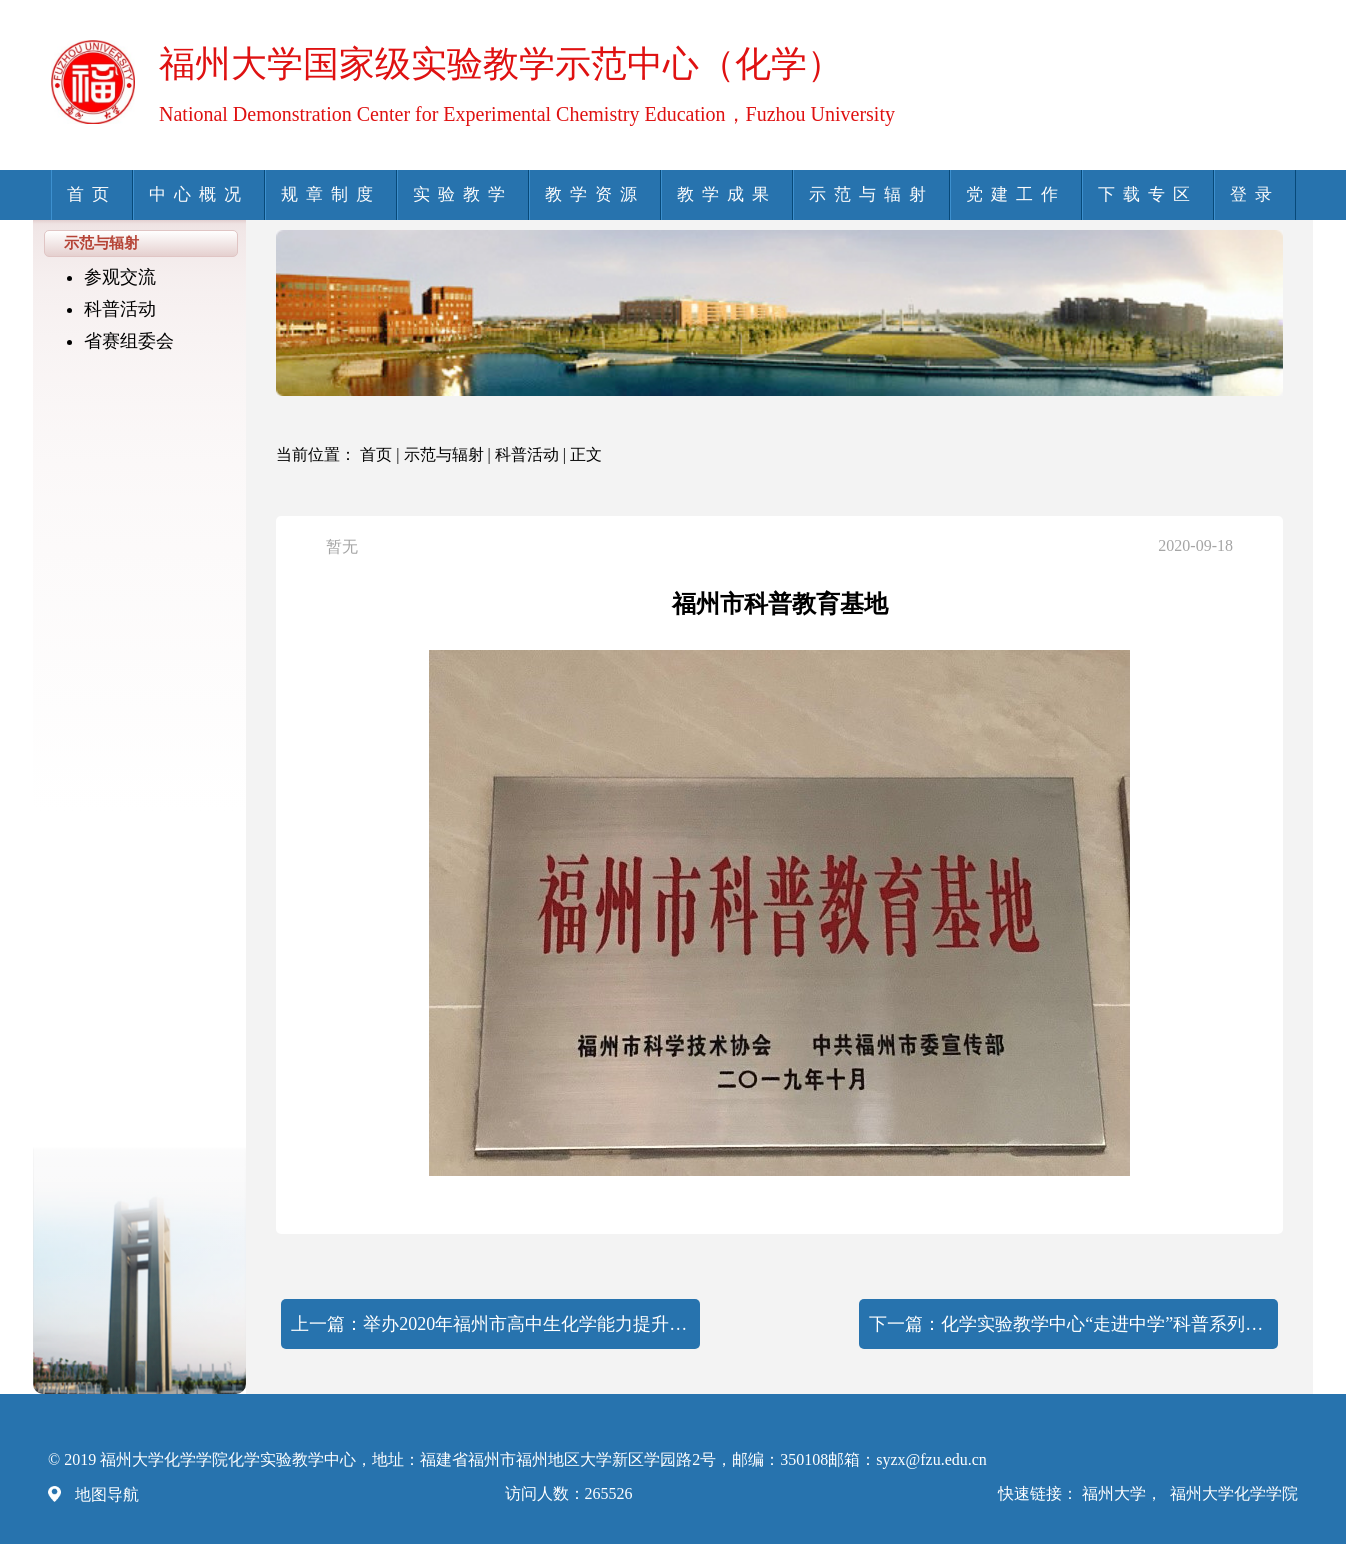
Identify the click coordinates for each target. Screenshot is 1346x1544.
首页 (92, 194)
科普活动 (120, 309)
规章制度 (331, 194)
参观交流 (120, 277)
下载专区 (1148, 194)
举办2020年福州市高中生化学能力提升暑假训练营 (526, 1324)
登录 (1255, 194)
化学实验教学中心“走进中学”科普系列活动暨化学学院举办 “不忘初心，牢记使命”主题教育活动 (1104, 1324)
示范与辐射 (871, 194)
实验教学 (463, 194)
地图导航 (107, 1494)
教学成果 (727, 194)
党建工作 (1016, 194)
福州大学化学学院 (1234, 1493)
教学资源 (595, 194)
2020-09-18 (1195, 545)
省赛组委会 (129, 341)
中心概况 (199, 194)
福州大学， (1124, 1493)
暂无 (342, 546)
